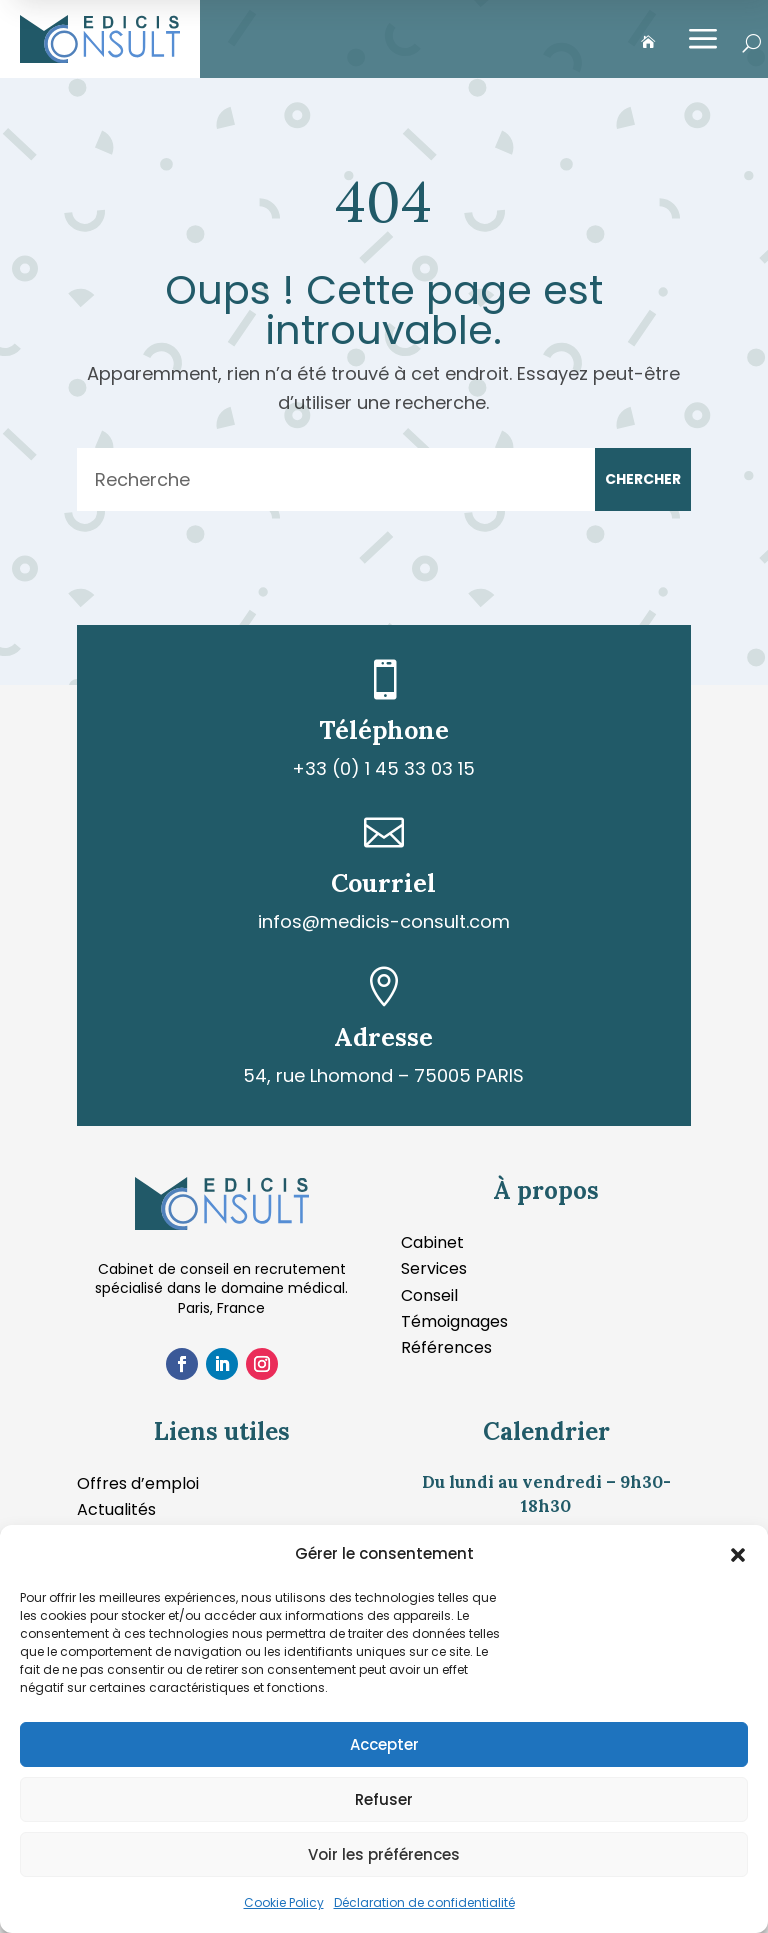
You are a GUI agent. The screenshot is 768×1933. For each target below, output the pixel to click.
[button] (738, 1555)
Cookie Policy (284, 1902)
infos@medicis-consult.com (384, 921)
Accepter (384, 1744)
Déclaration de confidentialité (424, 1902)
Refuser (384, 1799)
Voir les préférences (384, 1854)
